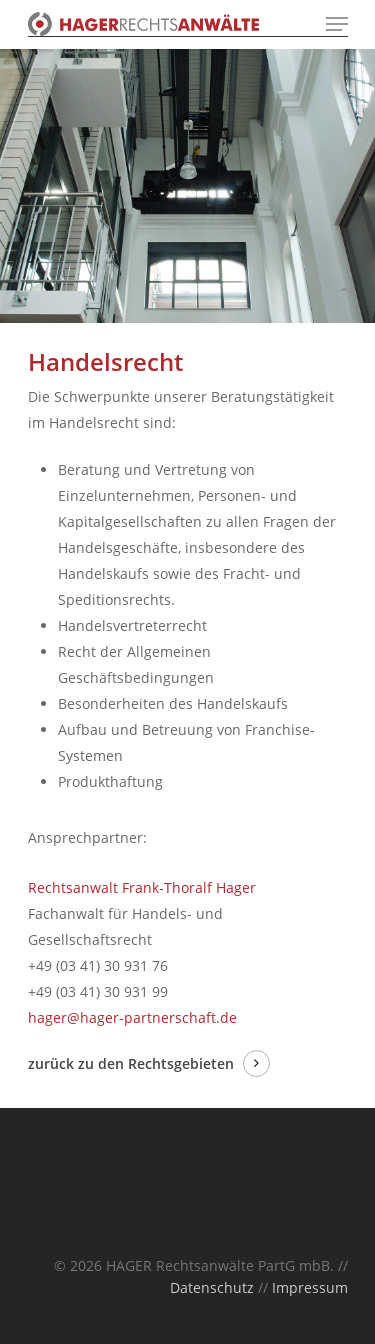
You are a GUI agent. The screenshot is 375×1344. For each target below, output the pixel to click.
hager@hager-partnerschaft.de (132, 1017)
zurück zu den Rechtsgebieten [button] (131, 1063)
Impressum (310, 1287)
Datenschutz (212, 1287)
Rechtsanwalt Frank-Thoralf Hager (142, 887)
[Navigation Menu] (337, 24)
